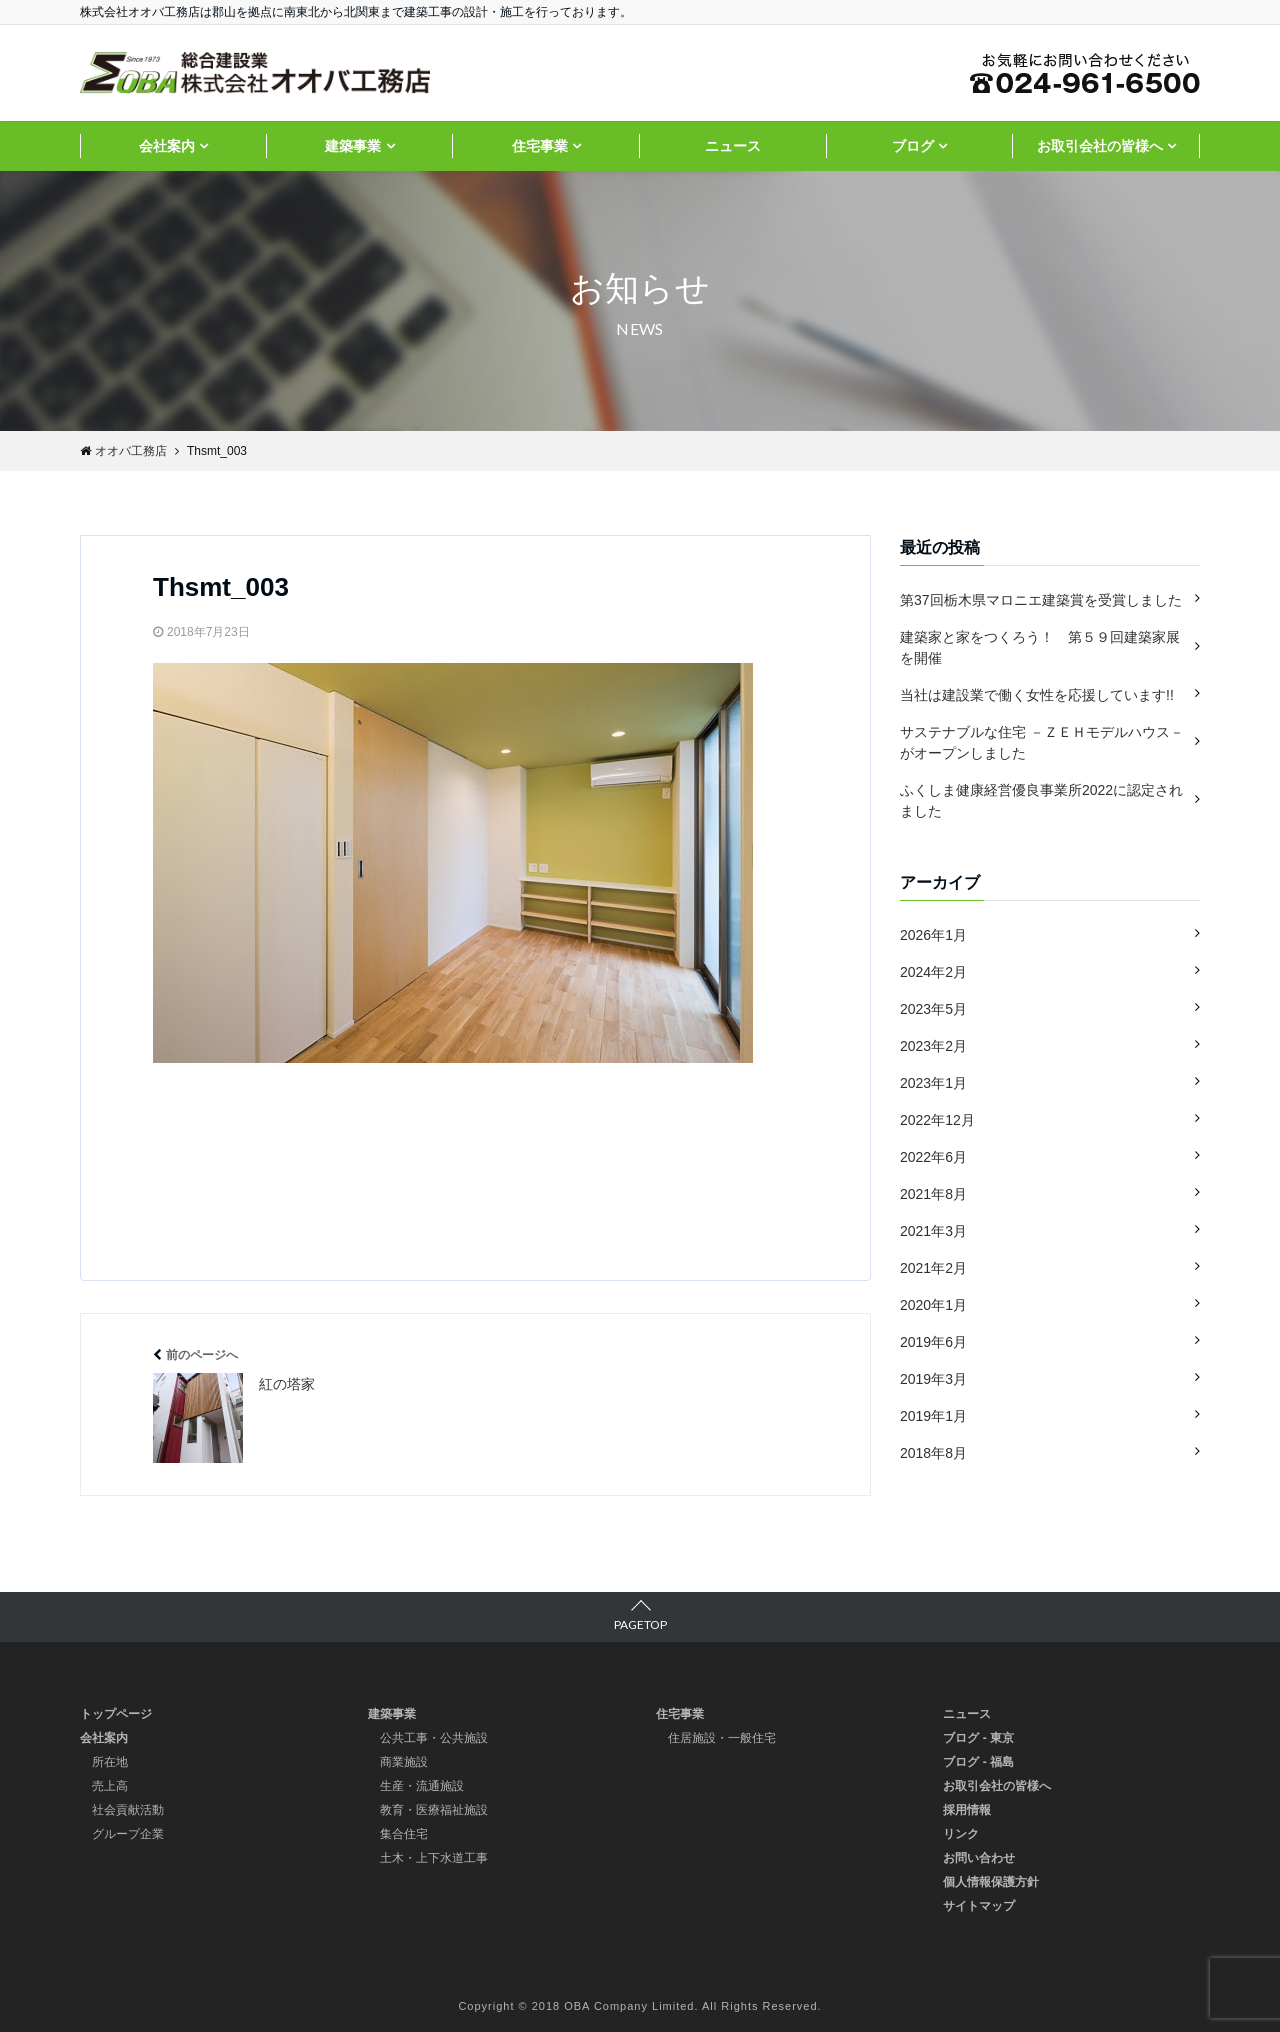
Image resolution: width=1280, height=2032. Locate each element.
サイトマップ (979, 1906)
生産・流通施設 (422, 1786)
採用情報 (967, 1810)
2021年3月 (933, 1231)
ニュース (733, 146)
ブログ (913, 146)
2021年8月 (933, 1194)
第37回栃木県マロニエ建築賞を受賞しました (1041, 600)
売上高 (110, 1786)
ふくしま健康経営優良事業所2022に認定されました (1041, 800)
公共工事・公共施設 (434, 1738)
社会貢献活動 (128, 1810)
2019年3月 (933, 1379)
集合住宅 (404, 1834)
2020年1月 (933, 1305)
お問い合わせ (979, 1858)
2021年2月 (933, 1268)
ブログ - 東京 (978, 1738)
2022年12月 (937, 1120)
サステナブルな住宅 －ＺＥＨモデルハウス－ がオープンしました (1042, 742)
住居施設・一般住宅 (722, 1738)
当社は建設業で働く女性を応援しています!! (1037, 695)
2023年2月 (933, 1046)
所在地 (110, 1762)
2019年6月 (933, 1342)
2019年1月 (933, 1416)
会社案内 (167, 146)
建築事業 (353, 146)
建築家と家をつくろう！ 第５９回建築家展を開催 (1040, 647)
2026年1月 (933, 935)
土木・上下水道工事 (434, 1858)
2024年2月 (933, 972)
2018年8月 (933, 1453)
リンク (961, 1834)
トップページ (116, 1714)
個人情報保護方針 (991, 1882)
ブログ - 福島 (978, 1762)
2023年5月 (933, 1009)
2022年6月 (933, 1157)
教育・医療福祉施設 (434, 1810)
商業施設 (404, 1762)
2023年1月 (933, 1083)
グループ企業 (128, 1834)
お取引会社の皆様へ (1100, 146)
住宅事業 (540, 146)
